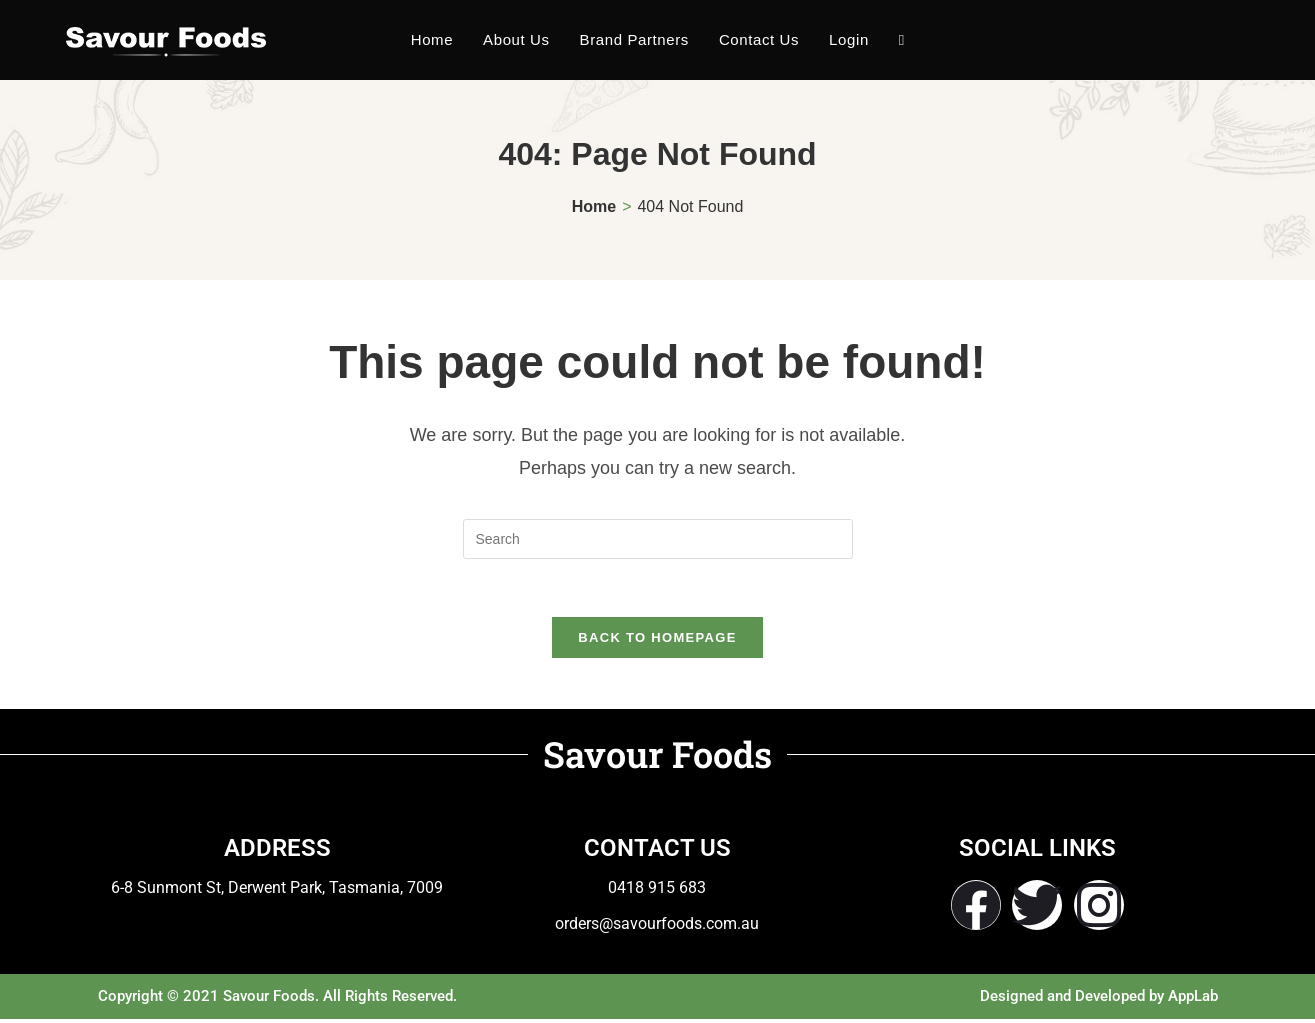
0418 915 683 (657, 890)
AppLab (1193, 1000)
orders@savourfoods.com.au (657, 926)
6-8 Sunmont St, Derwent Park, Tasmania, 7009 (277, 890)
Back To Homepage (657, 640)
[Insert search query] (658, 539)
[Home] (594, 206)
